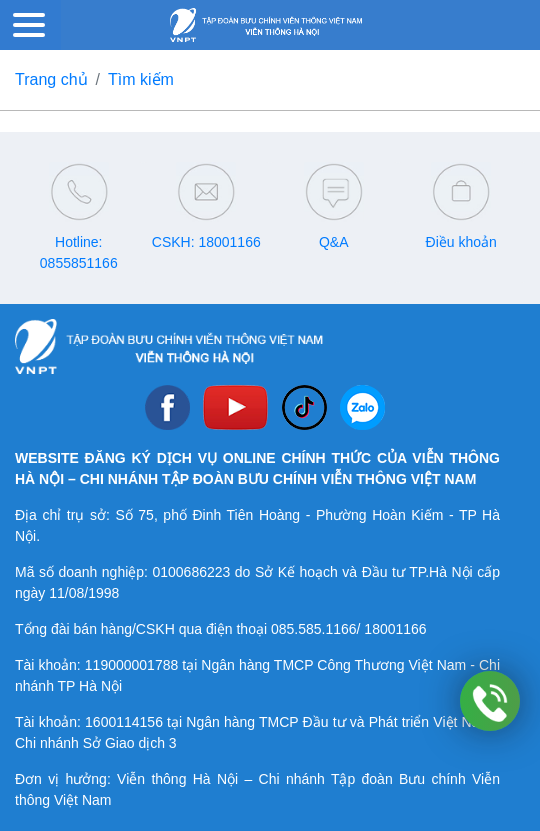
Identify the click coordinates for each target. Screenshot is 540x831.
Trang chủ (51, 79)
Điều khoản (461, 242)
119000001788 (131, 665)
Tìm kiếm (141, 79)
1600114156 (124, 722)
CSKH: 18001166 (206, 242)
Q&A (334, 242)
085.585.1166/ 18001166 (349, 629)
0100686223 (191, 572)
